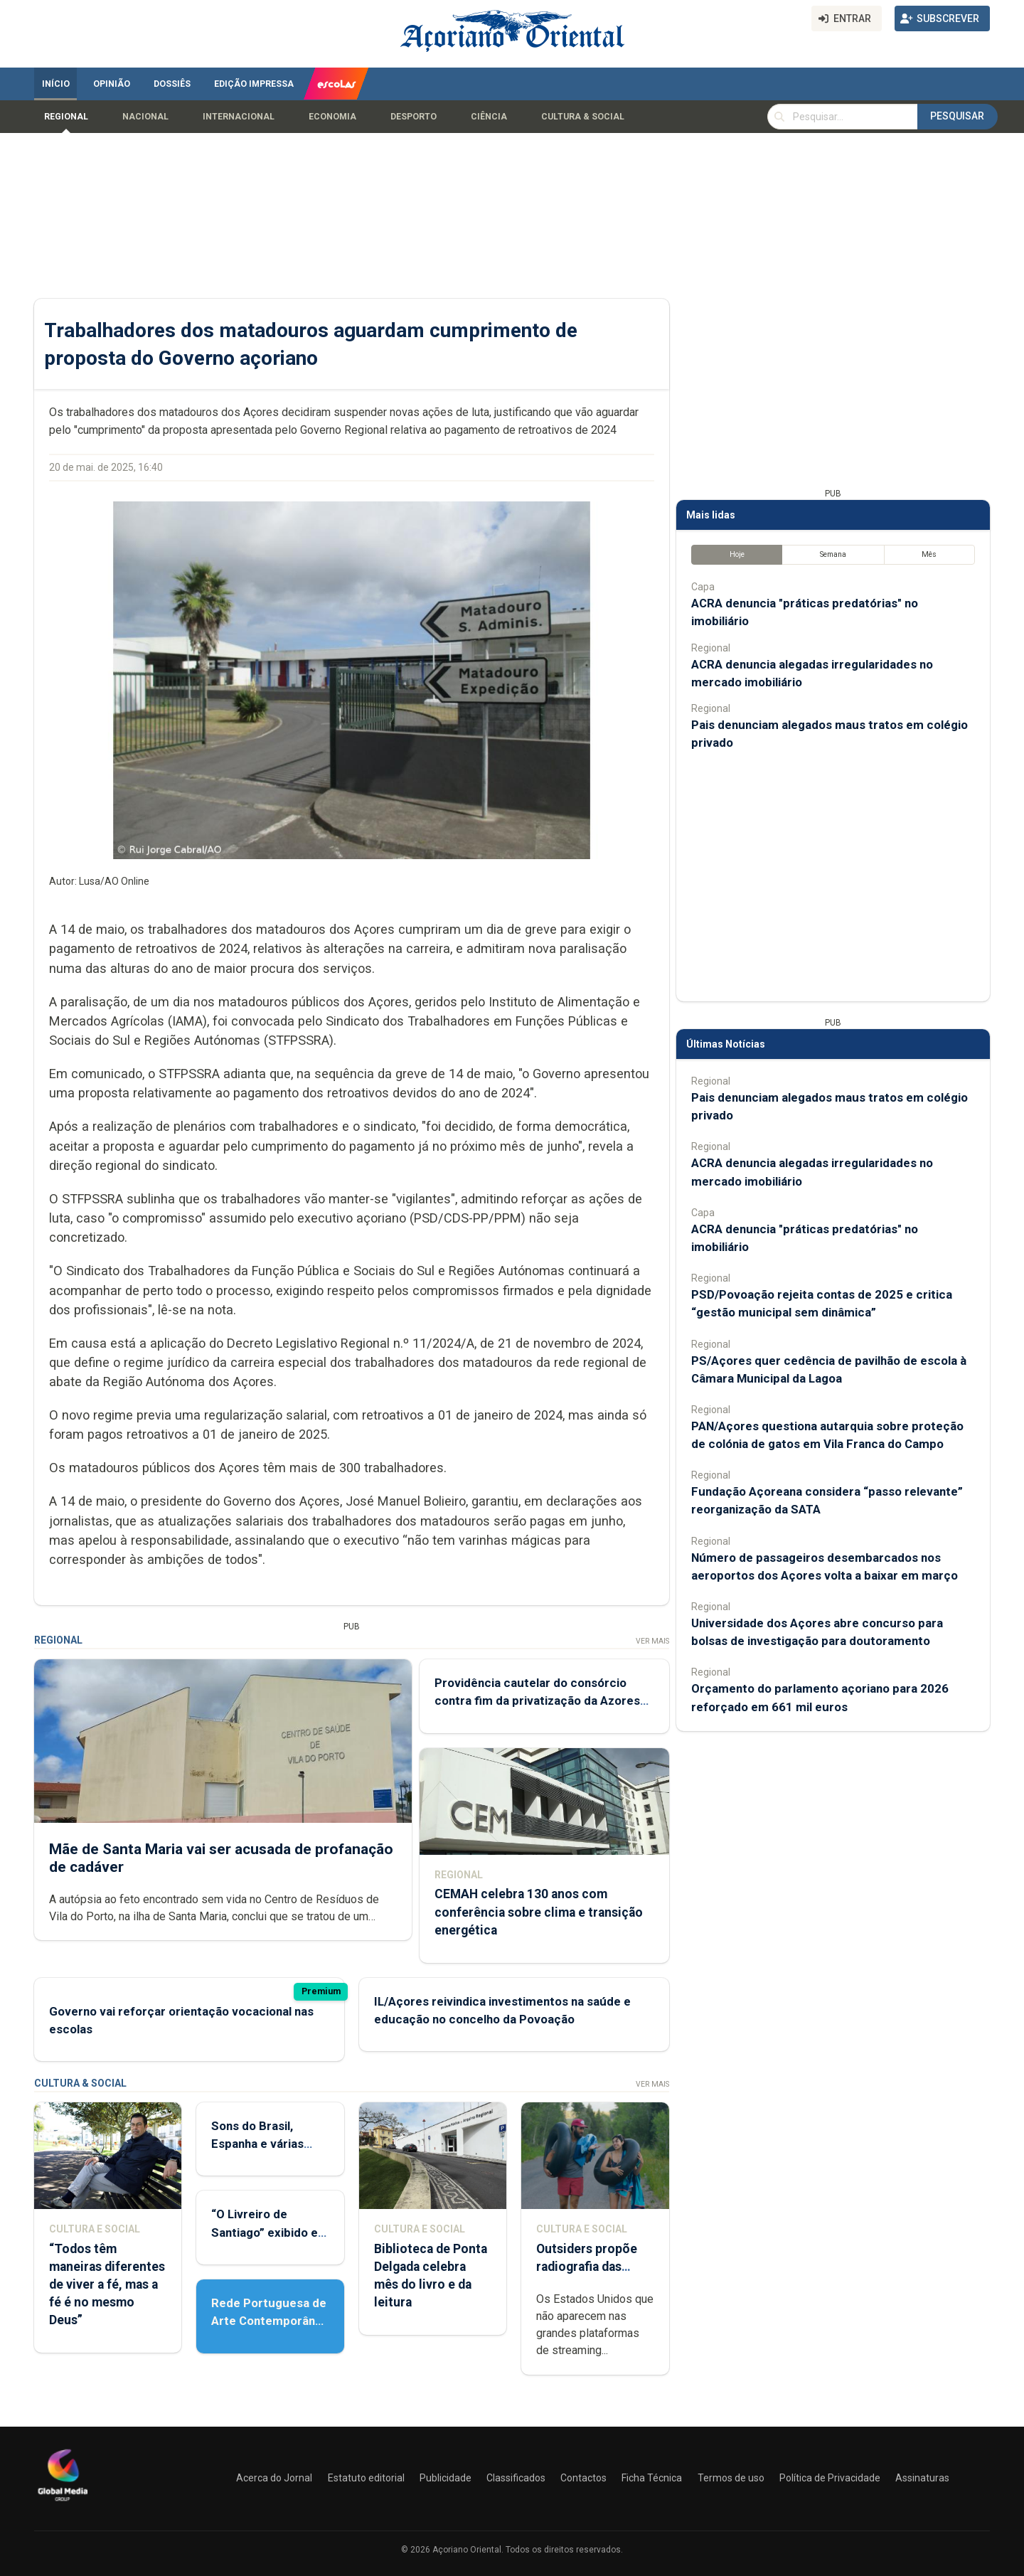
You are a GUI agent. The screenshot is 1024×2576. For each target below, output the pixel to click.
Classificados (515, 2478)
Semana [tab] (833, 554)
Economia (332, 117)
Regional (66, 117)
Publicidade (445, 2478)
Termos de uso (731, 2478)
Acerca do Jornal (274, 2478)
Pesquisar (957, 116)
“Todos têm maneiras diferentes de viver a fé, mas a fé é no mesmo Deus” (107, 2285)
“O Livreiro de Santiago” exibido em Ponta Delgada (270, 2232)
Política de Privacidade (829, 2478)
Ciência (489, 117)
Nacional (145, 117)
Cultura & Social (582, 117)
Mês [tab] (929, 554)
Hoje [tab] (737, 554)
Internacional (238, 117)
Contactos (583, 2478)
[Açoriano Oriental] (62, 2502)
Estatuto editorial (366, 2478)
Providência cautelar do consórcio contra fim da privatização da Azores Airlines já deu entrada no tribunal (537, 1700)
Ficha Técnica (652, 2478)
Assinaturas (922, 2478)
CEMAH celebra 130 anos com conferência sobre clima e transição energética (538, 1912)
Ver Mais (652, 1641)
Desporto (413, 117)
